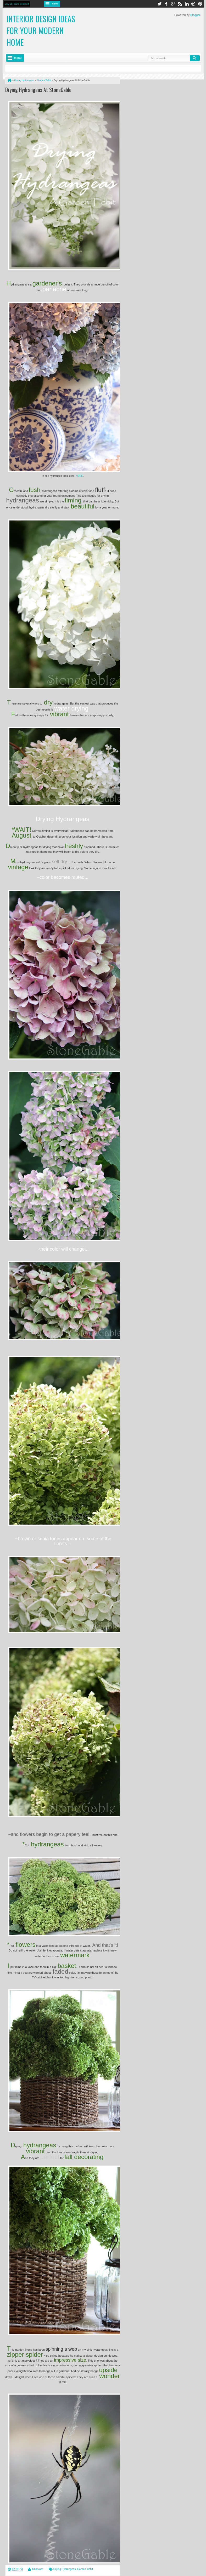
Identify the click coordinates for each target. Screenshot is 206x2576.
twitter (159, 4)
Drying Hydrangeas (64, 2569)
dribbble (193, 4)
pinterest (200, 4)
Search (195, 58)
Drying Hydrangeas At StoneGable (38, 90)
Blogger (195, 14)
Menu (55, 3)
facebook (166, 4)
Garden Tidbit (85, 2569)
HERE (79, 475)
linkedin (186, 4)
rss (179, 4)
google (173, 4)
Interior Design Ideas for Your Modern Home (41, 30)
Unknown (37, 2569)
